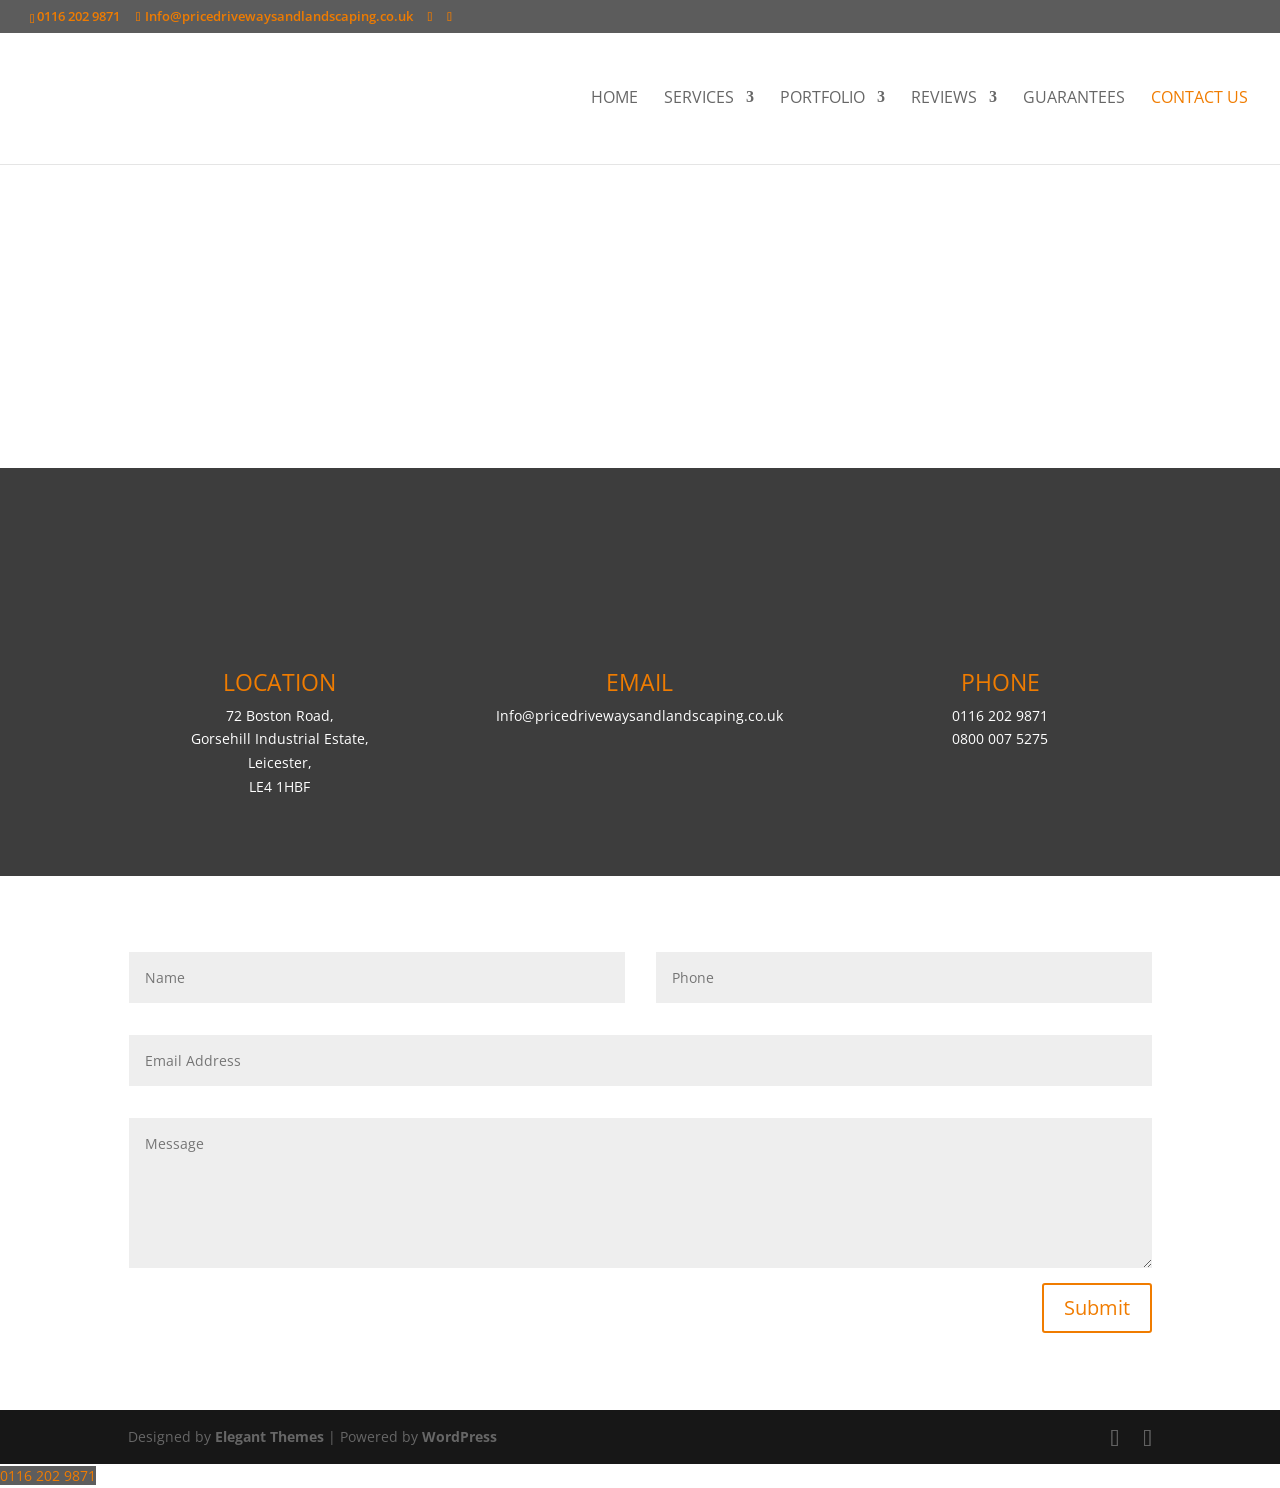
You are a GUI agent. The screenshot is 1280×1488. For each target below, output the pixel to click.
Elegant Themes (269, 1436)
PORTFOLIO (822, 99)
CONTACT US (1199, 99)
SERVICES (699, 99)
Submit (1097, 1307)
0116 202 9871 (48, 1475)
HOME (614, 99)
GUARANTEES (1074, 99)
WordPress (459, 1436)
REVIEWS (944, 99)
